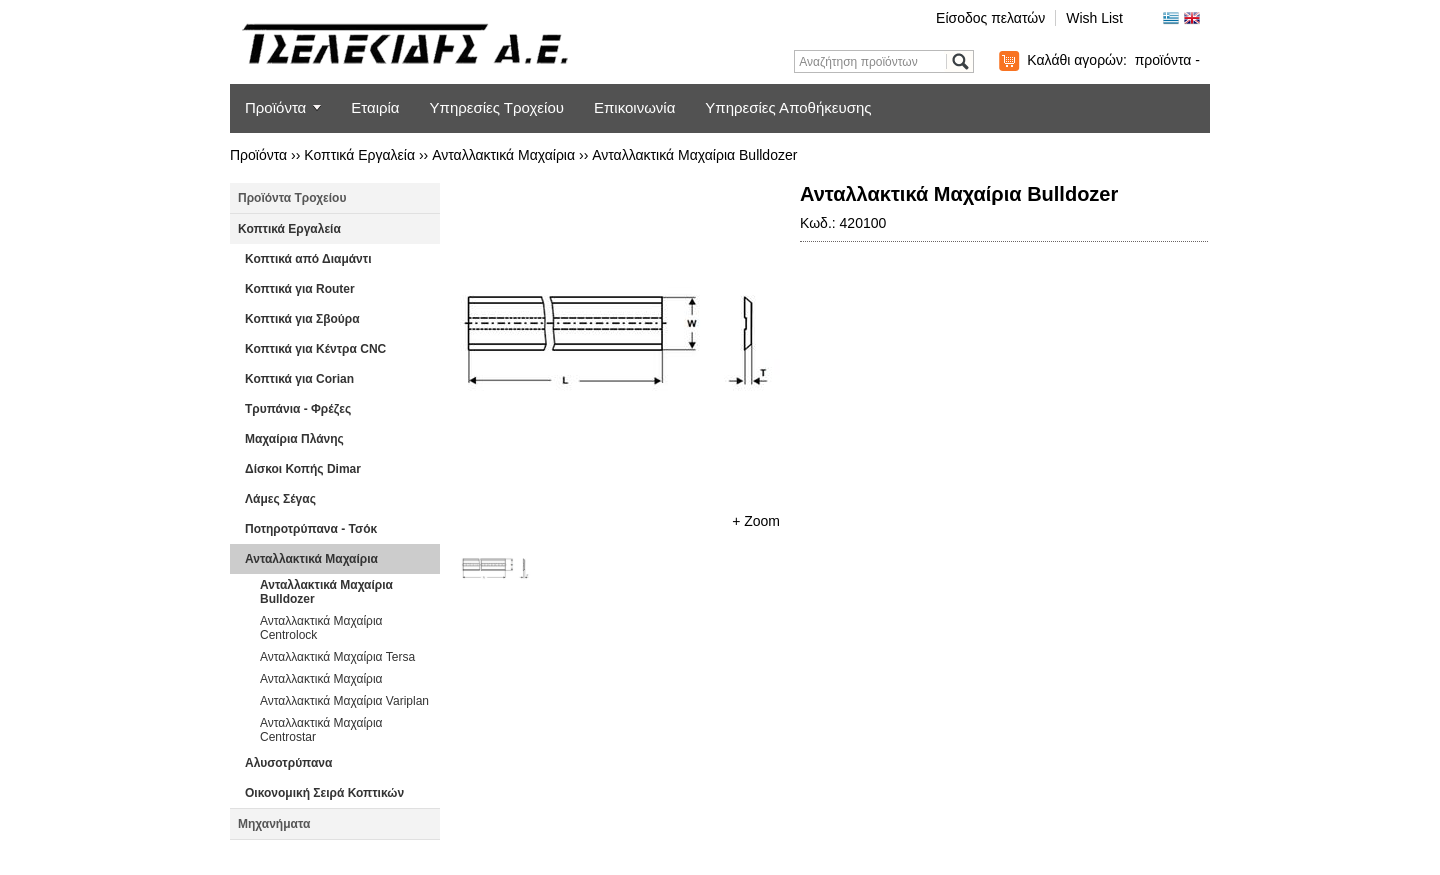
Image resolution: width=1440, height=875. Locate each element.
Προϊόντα (275, 107)
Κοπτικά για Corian (299, 379)
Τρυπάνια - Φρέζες (298, 409)
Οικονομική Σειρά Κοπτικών (324, 793)
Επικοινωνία (634, 107)
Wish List (1094, 18)
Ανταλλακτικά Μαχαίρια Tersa (337, 657)
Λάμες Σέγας (280, 499)
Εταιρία (375, 107)
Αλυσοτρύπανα (288, 763)
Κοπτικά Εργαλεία (359, 155)
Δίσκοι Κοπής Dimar (303, 469)
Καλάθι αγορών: (1113, 60)
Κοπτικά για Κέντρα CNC (315, 349)
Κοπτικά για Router (300, 289)
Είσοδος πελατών (990, 18)
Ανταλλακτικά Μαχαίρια (503, 155)
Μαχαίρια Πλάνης (294, 439)
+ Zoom (756, 521)
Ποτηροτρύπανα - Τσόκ (311, 529)
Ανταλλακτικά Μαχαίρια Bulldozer (694, 155)
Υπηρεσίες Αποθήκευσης (788, 107)
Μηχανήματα (274, 824)
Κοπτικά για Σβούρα (302, 319)
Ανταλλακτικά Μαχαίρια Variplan (344, 701)
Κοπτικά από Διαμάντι (308, 259)
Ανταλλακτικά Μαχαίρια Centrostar (321, 730)
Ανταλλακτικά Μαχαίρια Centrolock (321, 628)
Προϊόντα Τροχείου (292, 198)
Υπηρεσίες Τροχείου (497, 107)
